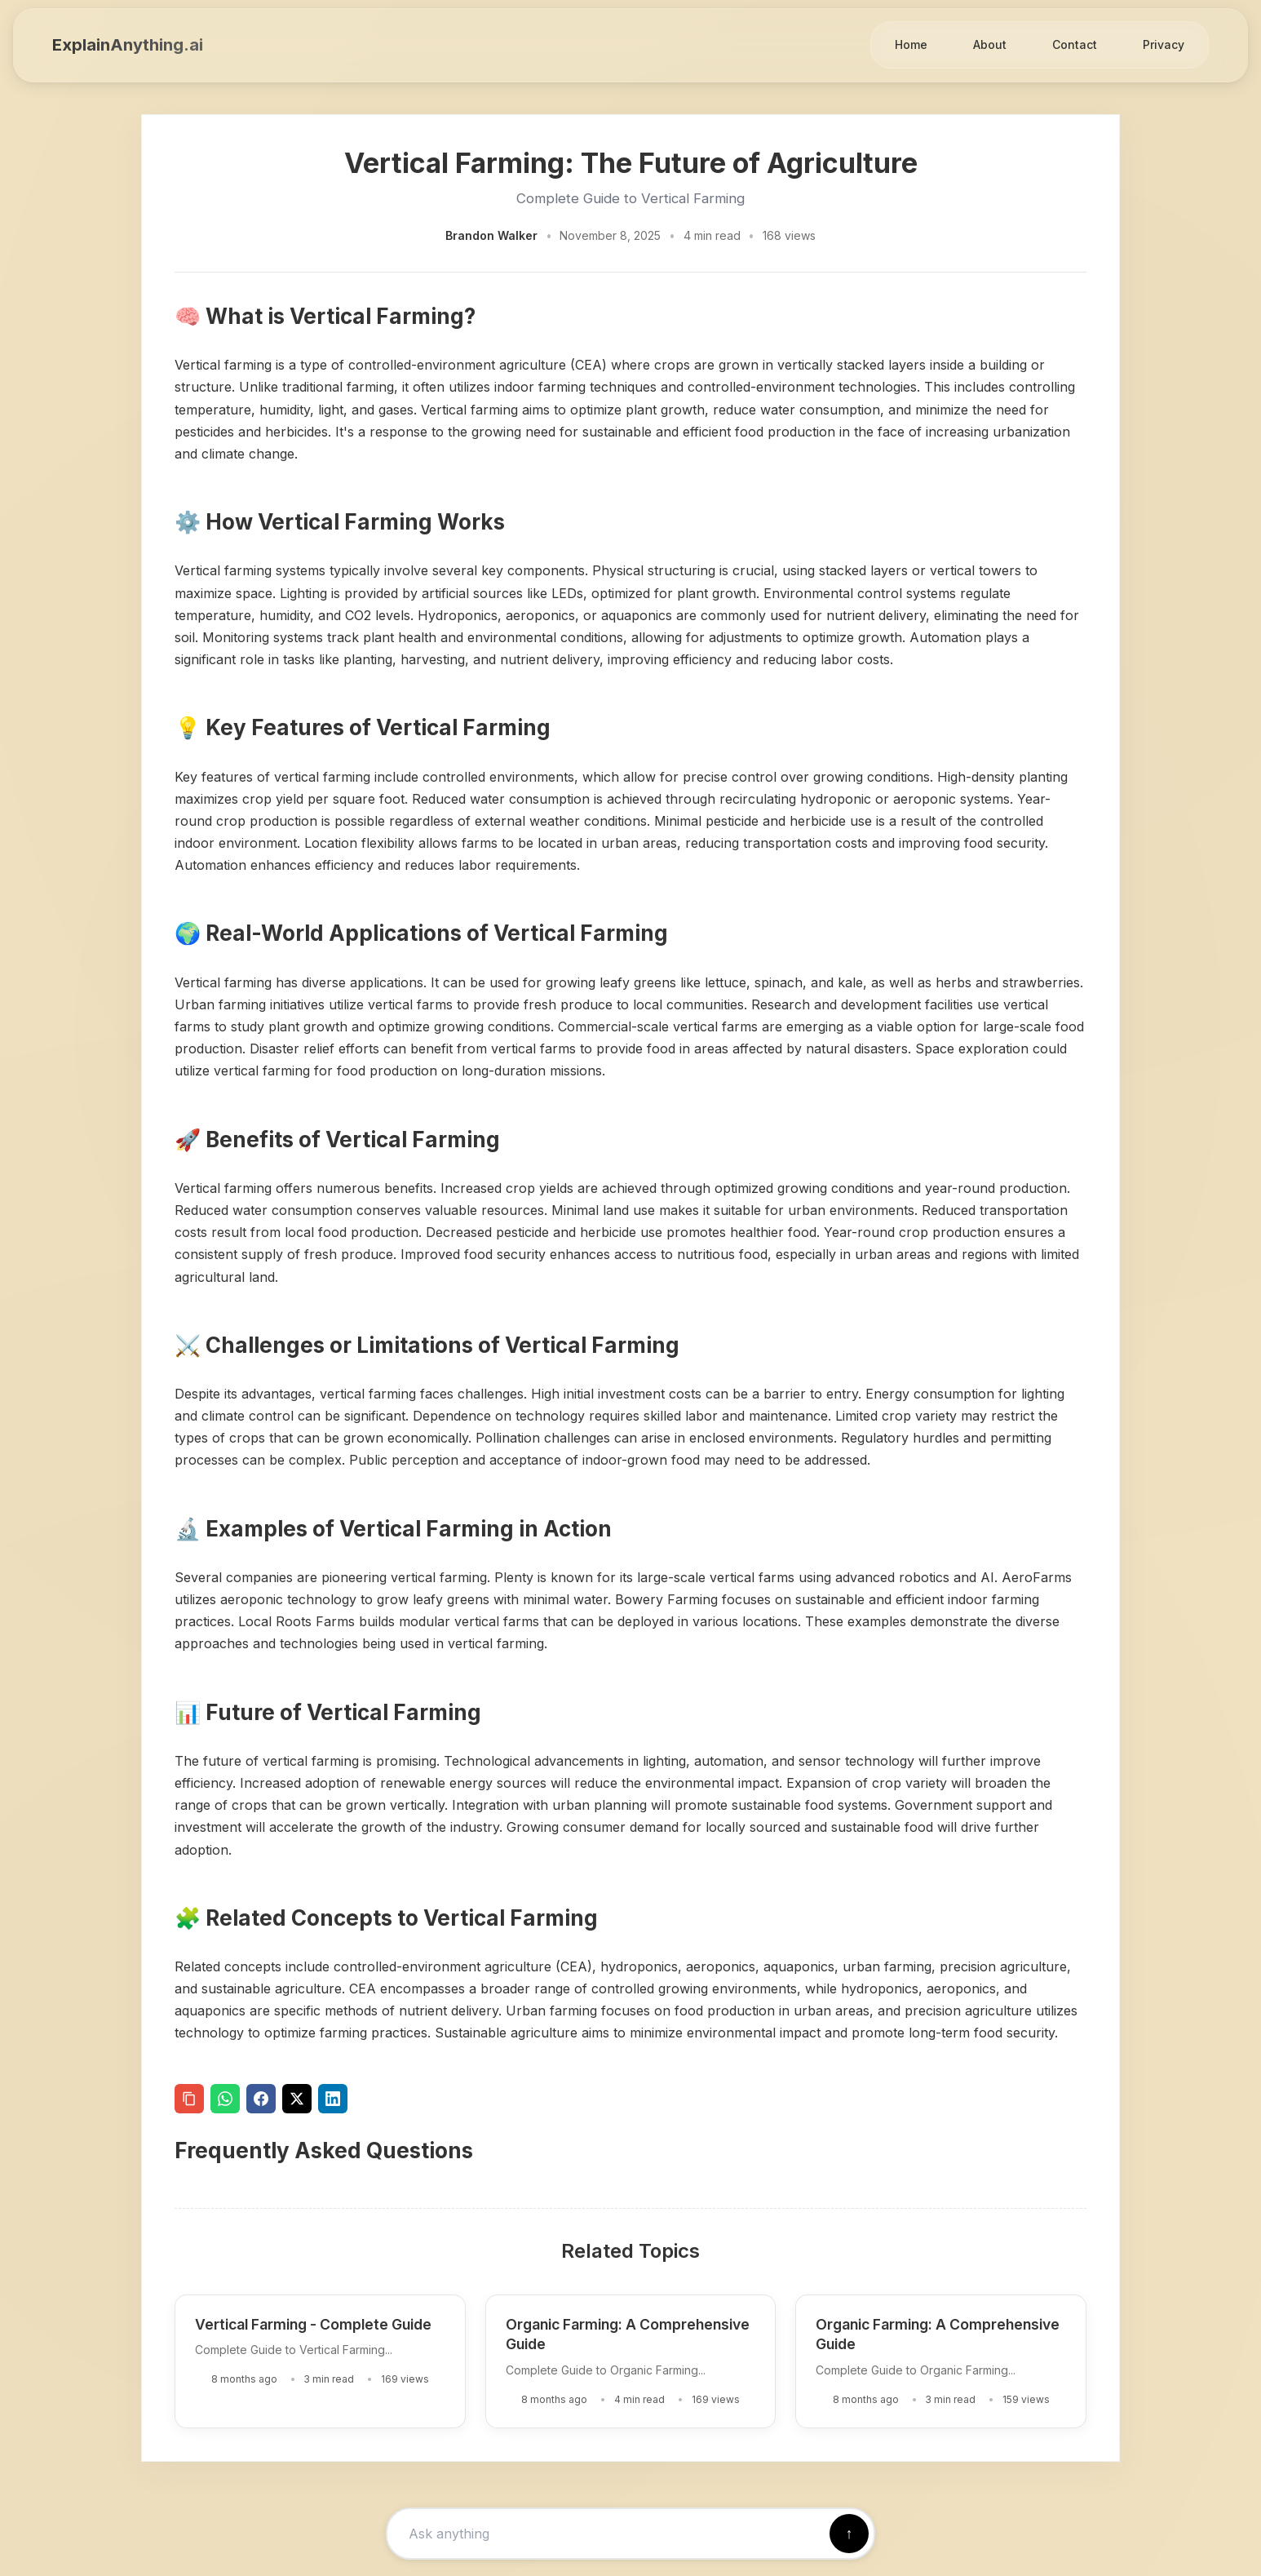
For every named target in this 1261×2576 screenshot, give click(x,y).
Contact (1074, 44)
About (990, 44)
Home (911, 44)
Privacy (1163, 44)
